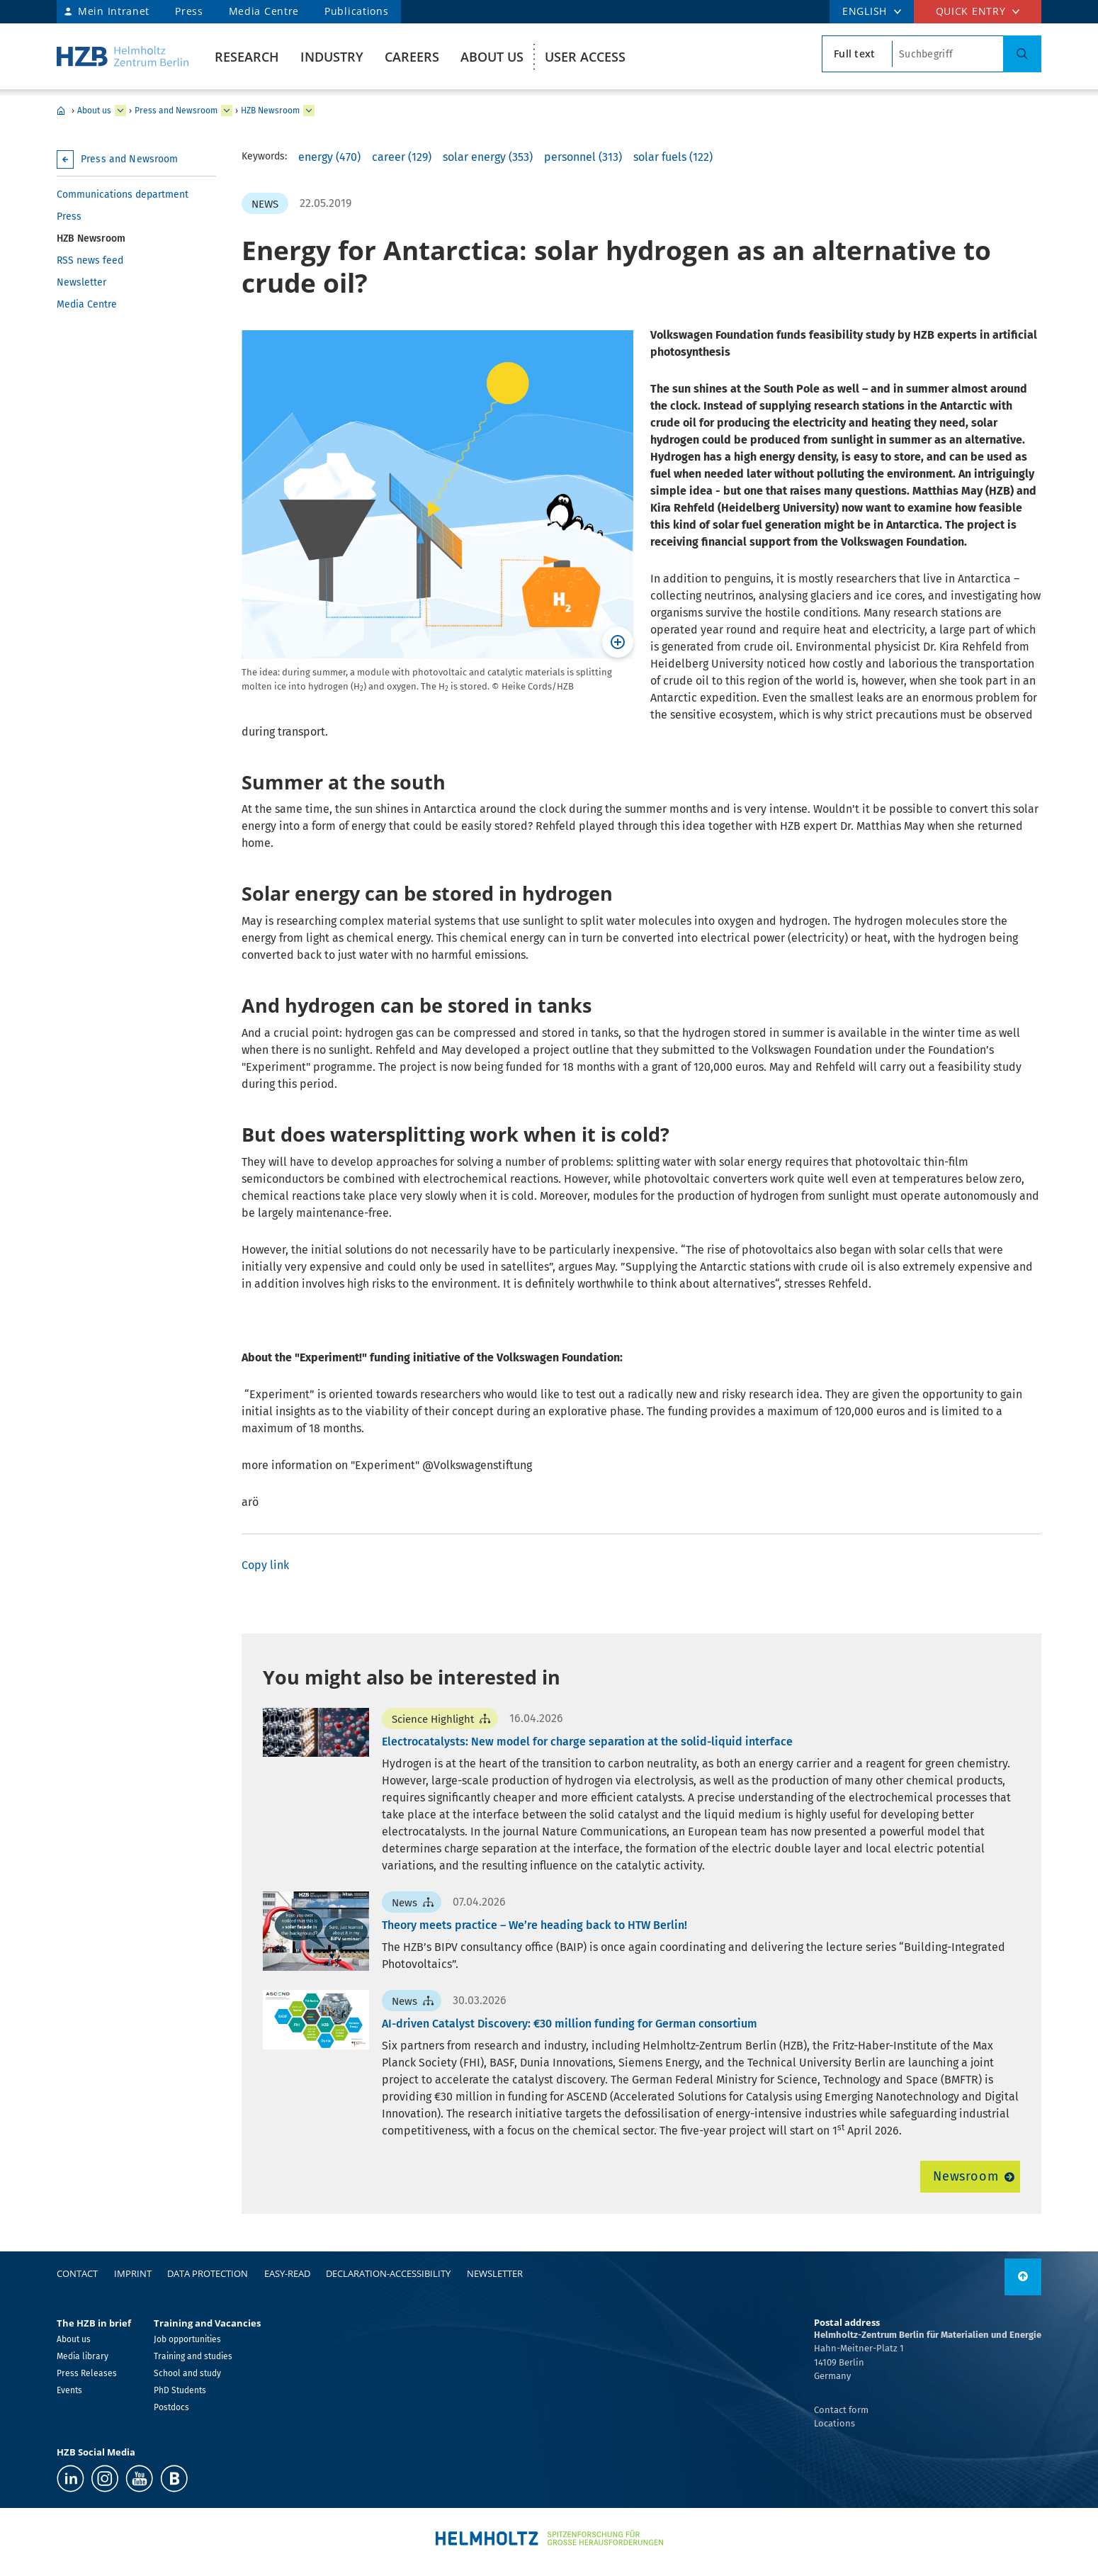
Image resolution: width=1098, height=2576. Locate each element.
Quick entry (971, 11)
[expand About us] (120, 110)
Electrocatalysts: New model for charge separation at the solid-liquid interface (587, 1741)
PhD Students (180, 2390)
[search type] (857, 54)
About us (491, 56)
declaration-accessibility (388, 2273)
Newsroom (966, 2176)
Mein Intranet (113, 11)
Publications (356, 11)
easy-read (287, 2273)
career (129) (401, 157)
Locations (834, 2423)
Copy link (265, 1565)
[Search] (1022, 53)
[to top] (1022, 2277)
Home (61, 110)
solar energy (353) (488, 157)
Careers (412, 56)
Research (247, 56)
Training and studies (193, 2356)
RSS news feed (90, 260)
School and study (187, 2373)
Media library (82, 2356)
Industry (331, 56)
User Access (585, 56)
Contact (77, 2273)
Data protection (207, 2273)
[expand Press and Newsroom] (226, 110)
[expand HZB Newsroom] (309, 110)
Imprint (133, 2273)
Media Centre (264, 11)
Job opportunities (187, 2339)
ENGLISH (864, 11)
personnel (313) (583, 157)
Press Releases (87, 2373)
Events (69, 2390)
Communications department (122, 195)
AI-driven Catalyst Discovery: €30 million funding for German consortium (569, 2023)
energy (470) (329, 157)
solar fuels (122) (673, 157)
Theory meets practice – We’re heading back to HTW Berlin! (534, 1925)
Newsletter (81, 282)
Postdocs (171, 2407)
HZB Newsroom (270, 111)
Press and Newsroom (176, 111)
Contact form (841, 2410)
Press (189, 11)
